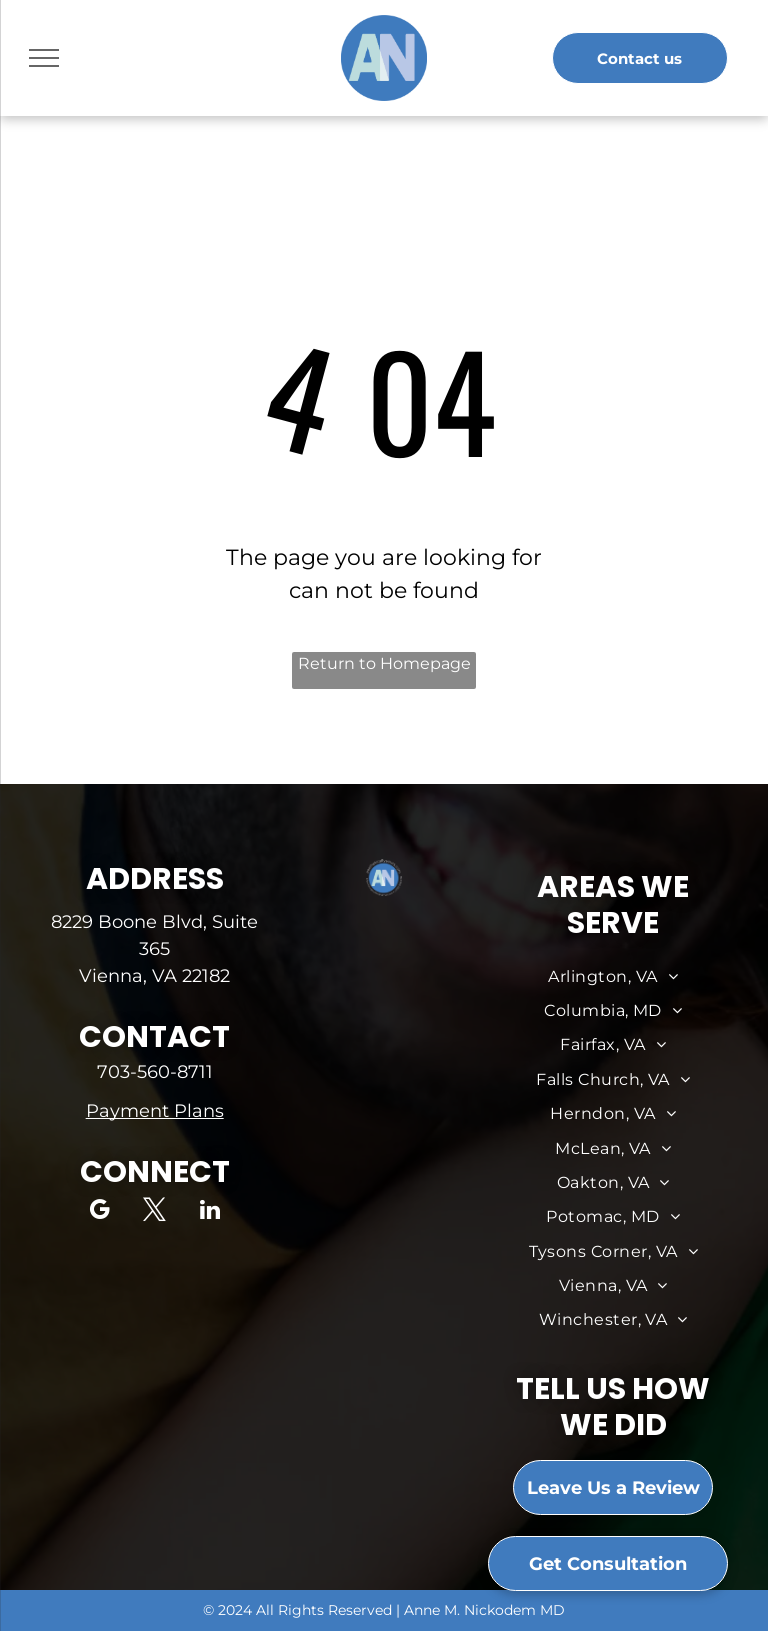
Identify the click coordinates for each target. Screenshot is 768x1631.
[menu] (44, 58)
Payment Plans (155, 1111)
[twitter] (154, 1212)
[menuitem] (613, 977)
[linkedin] (209, 1212)
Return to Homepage (384, 663)
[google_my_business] (99, 1212)
